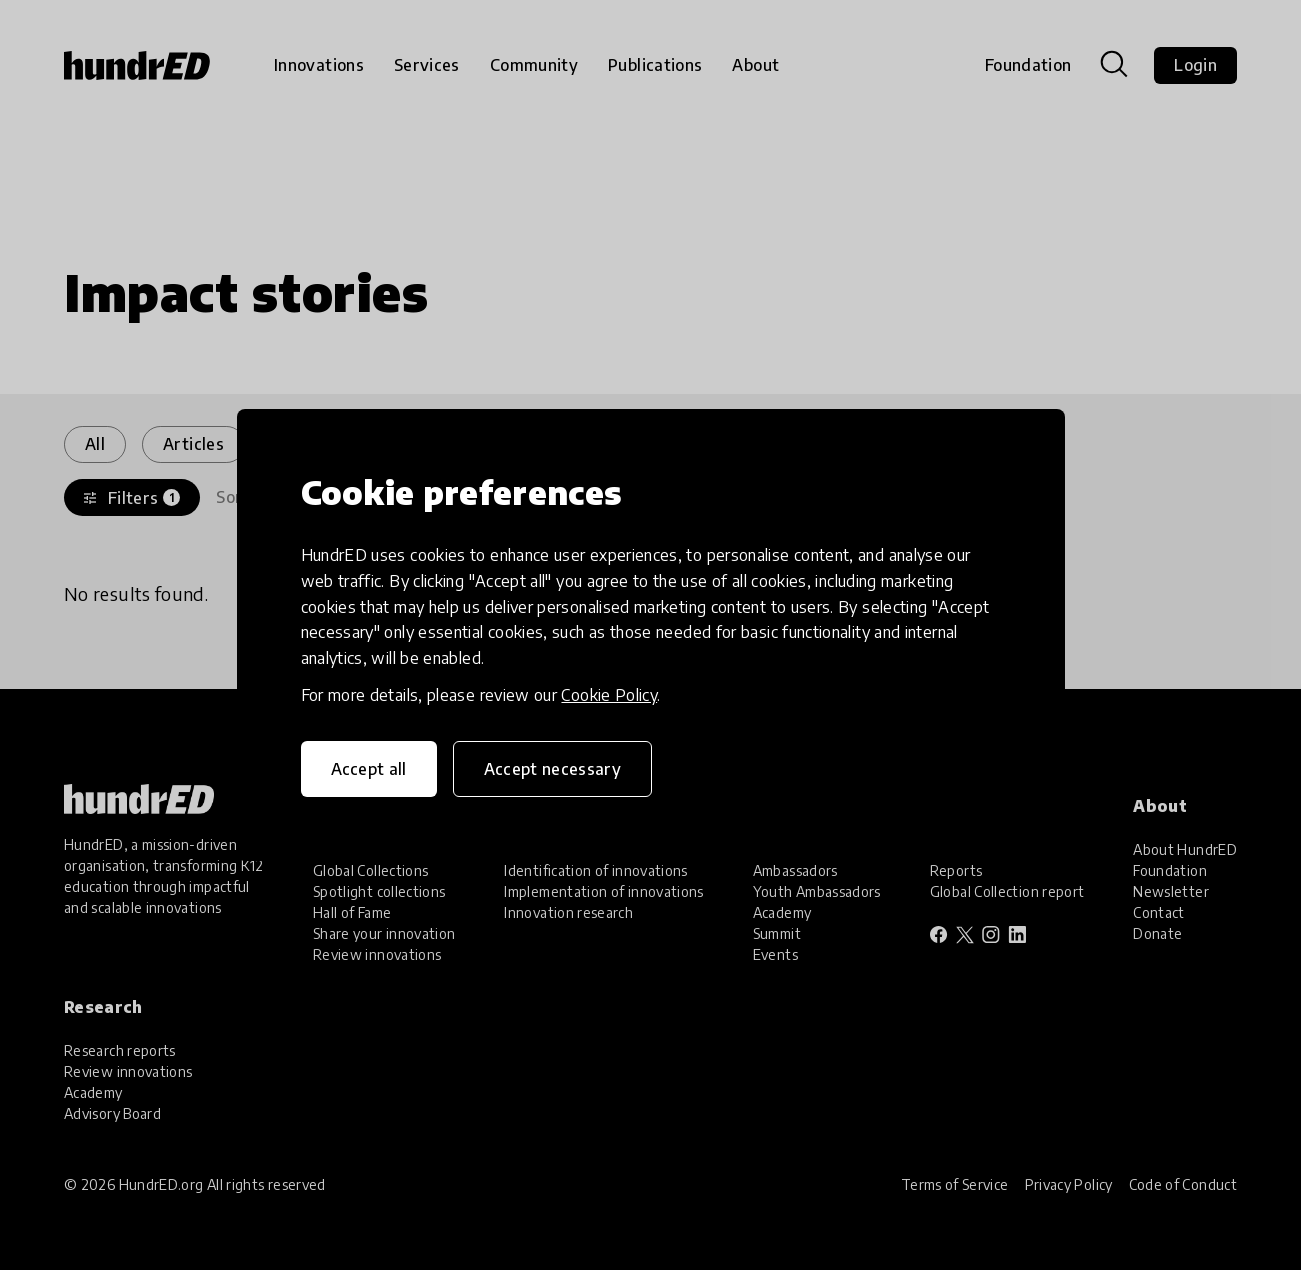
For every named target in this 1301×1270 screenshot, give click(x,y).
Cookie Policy (609, 695)
